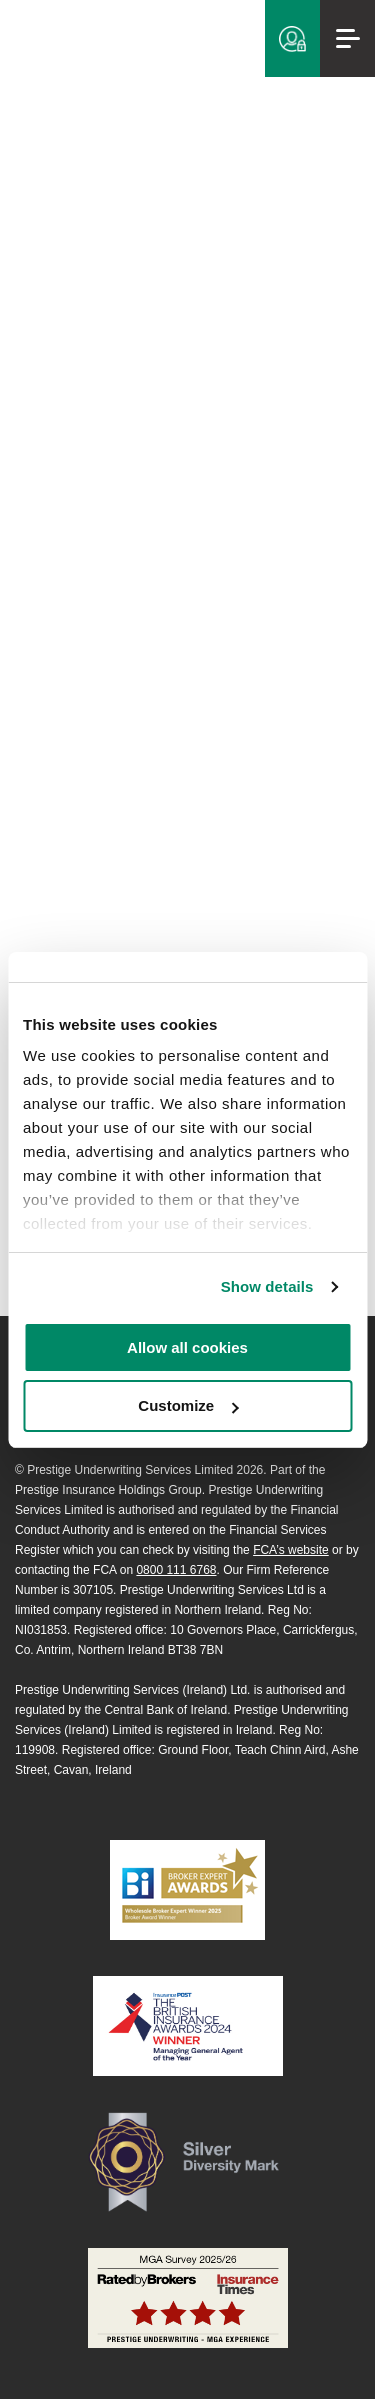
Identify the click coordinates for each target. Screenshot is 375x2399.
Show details (267, 1286)
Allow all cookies (187, 1347)
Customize (188, 1405)
